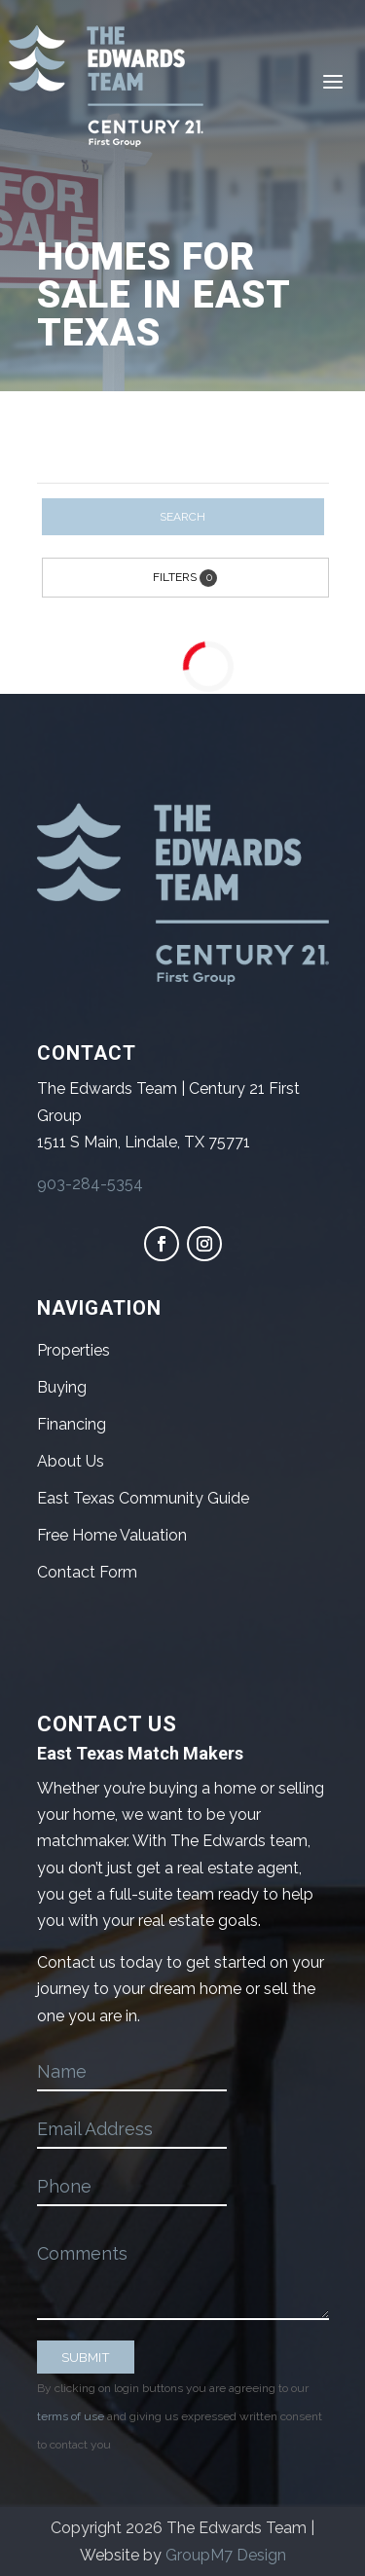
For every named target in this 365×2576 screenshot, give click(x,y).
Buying (62, 1387)
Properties (73, 1350)
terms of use (70, 2416)
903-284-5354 (90, 1184)
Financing (71, 1424)
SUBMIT (85, 2357)
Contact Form (87, 1572)
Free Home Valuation (112, 1535)
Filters (185, 578)
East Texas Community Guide (143, 1498)
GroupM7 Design (225, 2555)
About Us (70, 1461)
